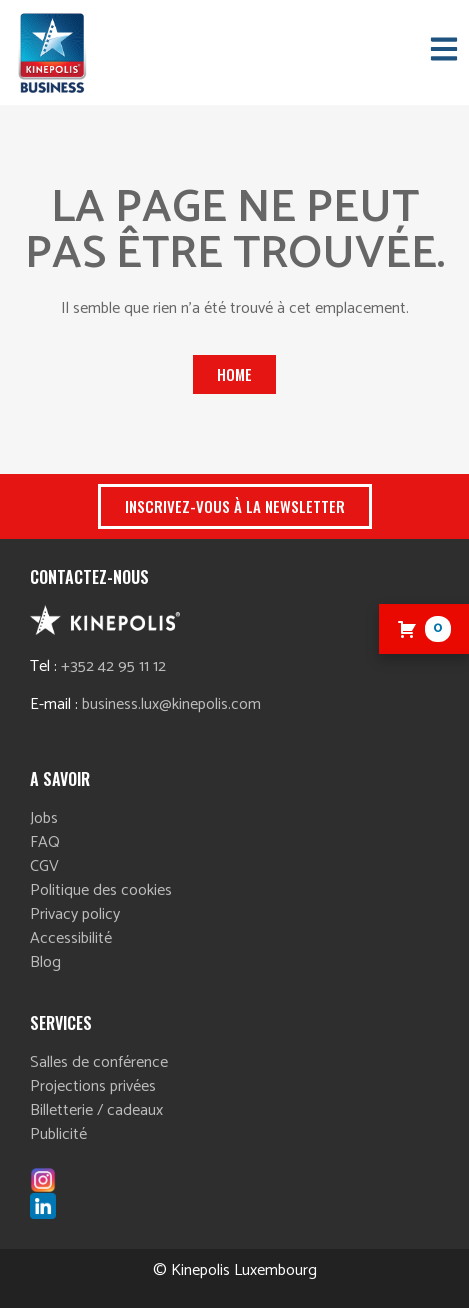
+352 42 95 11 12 (113, 666)
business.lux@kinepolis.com (171, 704)
